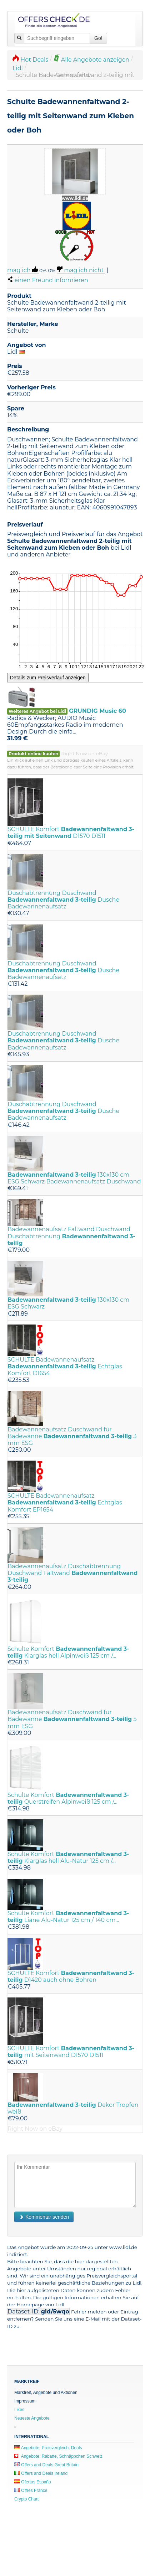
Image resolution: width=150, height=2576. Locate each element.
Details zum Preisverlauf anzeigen (48, 677)
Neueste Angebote (32, 2418)
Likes (19, 2409)
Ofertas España (32, 2481)
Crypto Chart (26, 2499)
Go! (98, 38)
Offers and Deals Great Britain (46, 2464)
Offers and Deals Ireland (41, 2473)
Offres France (30, 2490)
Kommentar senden (44, 2217)
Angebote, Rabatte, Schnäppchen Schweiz (58, 2456)
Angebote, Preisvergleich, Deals (48, 2447)
